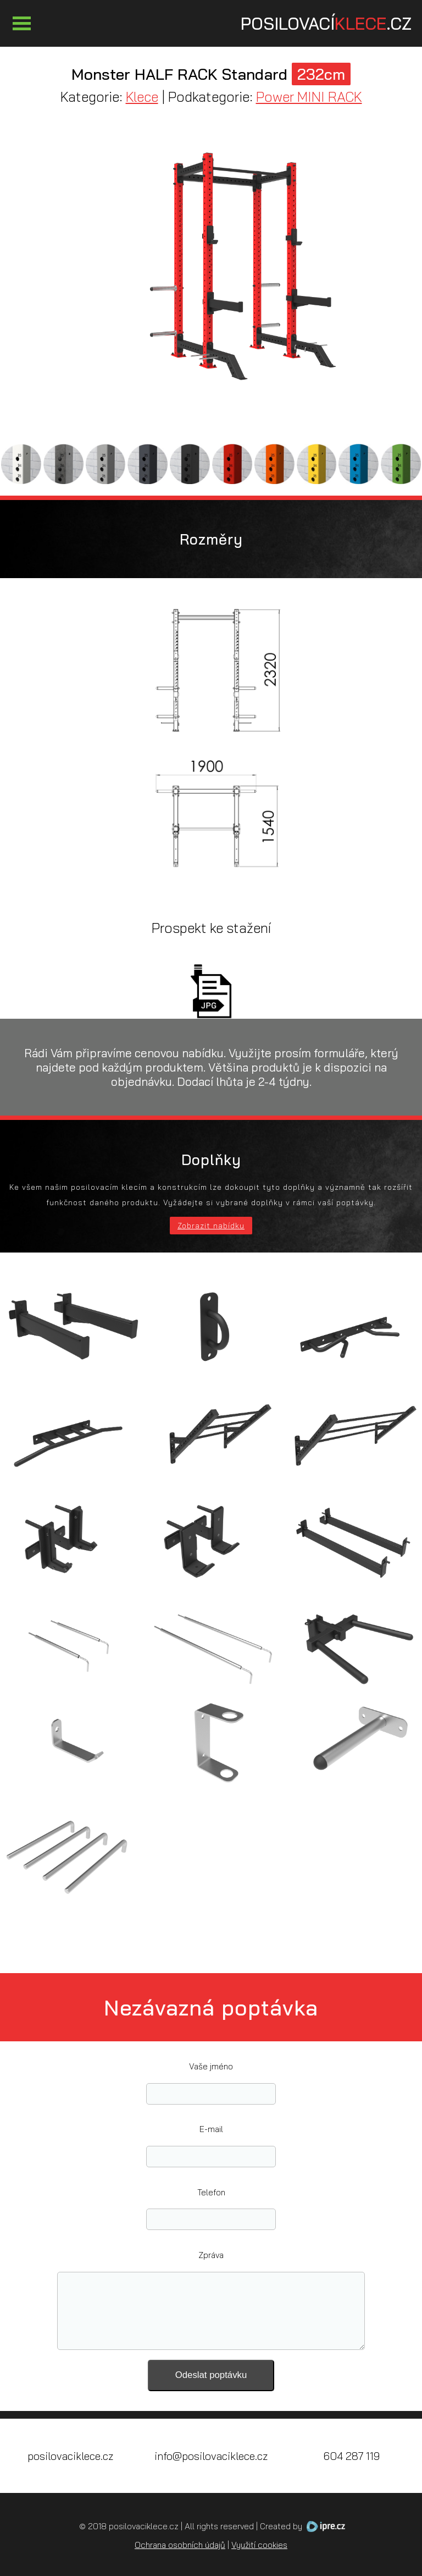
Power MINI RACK (309, 96)
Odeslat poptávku (211, 2375)
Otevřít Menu (21, 23)
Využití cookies (259, 2545)
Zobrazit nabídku (211, 1226)
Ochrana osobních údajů (180, 2545)
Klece (142, 96)
